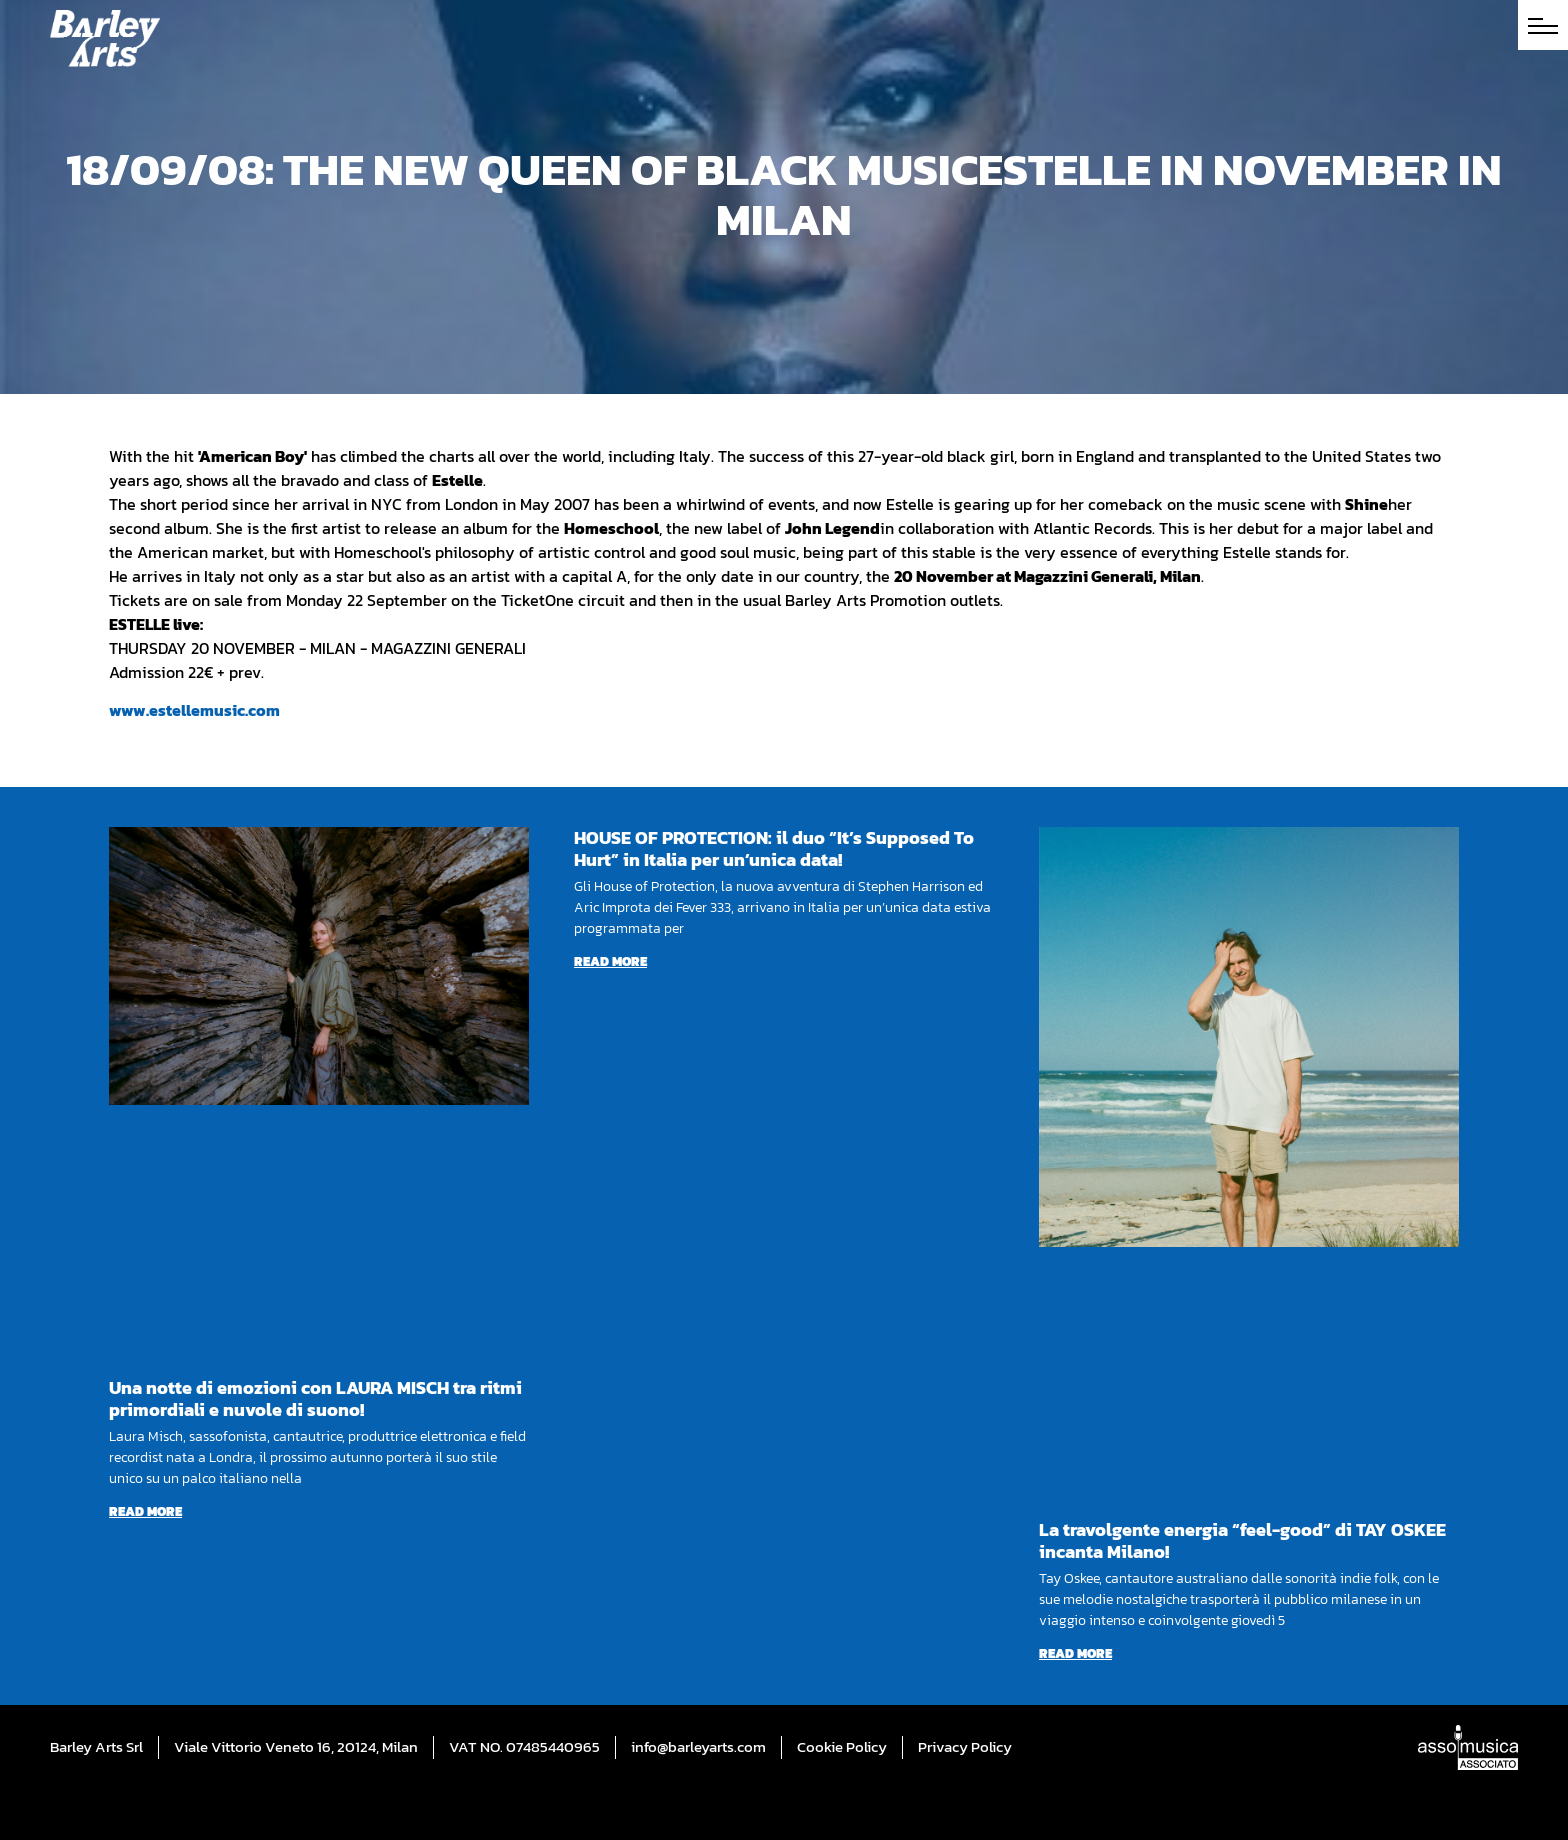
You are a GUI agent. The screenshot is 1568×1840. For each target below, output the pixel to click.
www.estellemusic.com (194, 710)
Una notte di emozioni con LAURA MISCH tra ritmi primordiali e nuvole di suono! (315, 1398)
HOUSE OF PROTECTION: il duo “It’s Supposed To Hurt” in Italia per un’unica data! (774, 848)
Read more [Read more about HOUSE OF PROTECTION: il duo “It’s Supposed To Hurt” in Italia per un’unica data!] (610, 961)
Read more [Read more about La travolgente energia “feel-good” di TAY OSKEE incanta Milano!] (1075, 1653)
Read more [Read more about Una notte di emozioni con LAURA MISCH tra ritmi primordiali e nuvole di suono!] (145, 1511)
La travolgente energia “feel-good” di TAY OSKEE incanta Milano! (1242, 1540)
